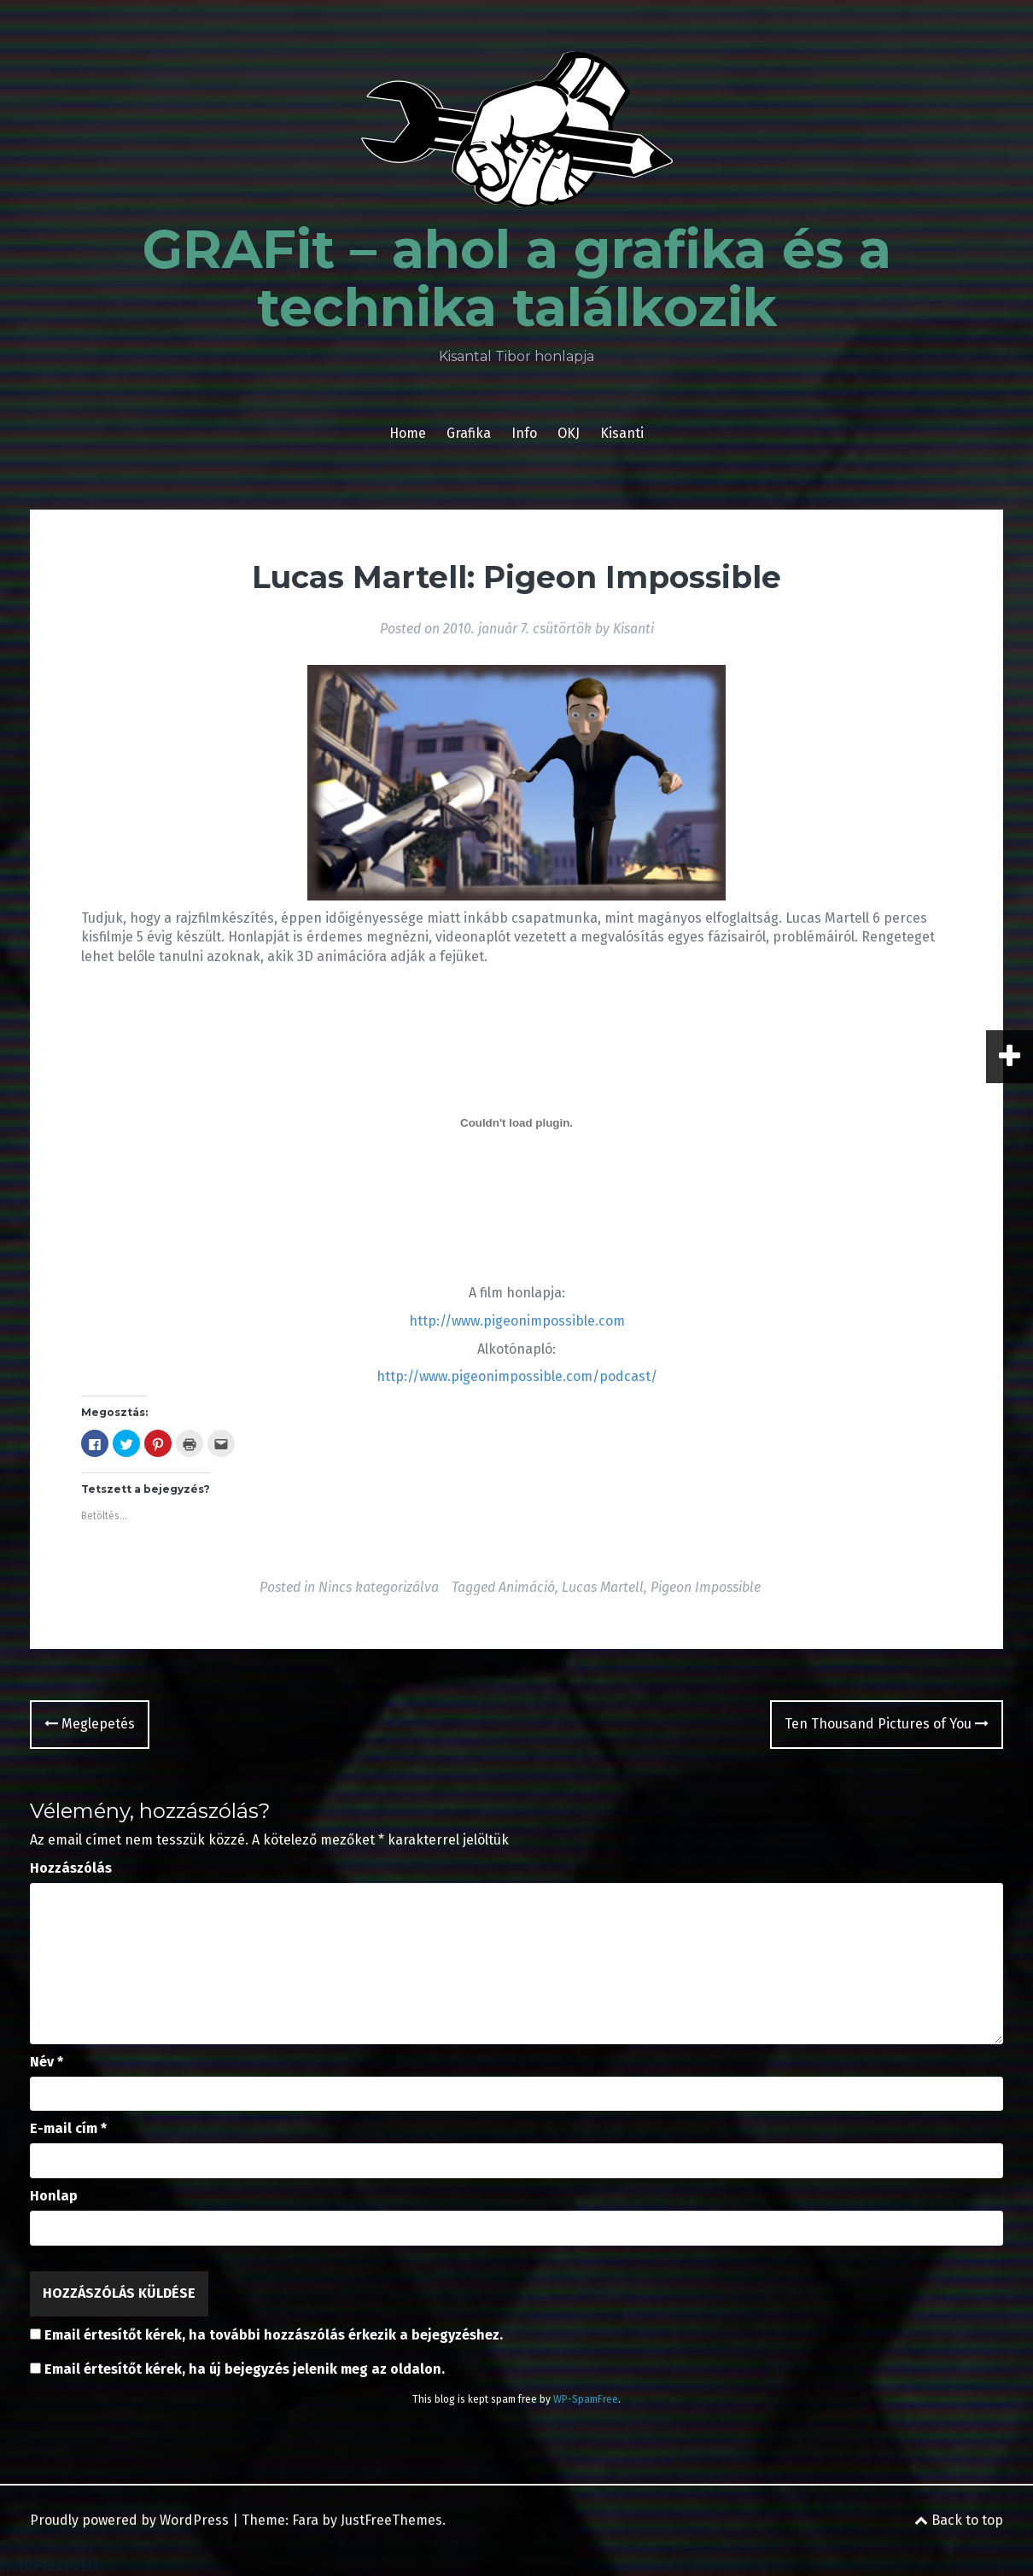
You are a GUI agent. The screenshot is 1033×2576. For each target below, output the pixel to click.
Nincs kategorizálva (378, 1587)
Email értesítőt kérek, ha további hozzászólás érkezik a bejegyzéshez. (273, 2335)
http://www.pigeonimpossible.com (517, 1321)
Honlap (54, 2196)
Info (524, 433)
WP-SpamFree (585, 2399)
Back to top (958, 2520)
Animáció (527, 1587)
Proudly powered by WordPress (129, 2520)
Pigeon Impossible (706, 1587)
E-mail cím (68, 2128)
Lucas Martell (603, 1587)
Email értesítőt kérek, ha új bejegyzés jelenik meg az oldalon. (244, 2369)
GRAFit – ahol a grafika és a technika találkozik (517, 278)
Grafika (468, 433)
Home (407, 433)
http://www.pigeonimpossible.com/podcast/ (516, 1376)
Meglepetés (89, 1724)
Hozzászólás (71, 1868)
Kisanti (622, 433)
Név (46, 2062)
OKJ (568, 433)
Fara (305, 2520)
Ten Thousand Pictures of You (887, 1724)
